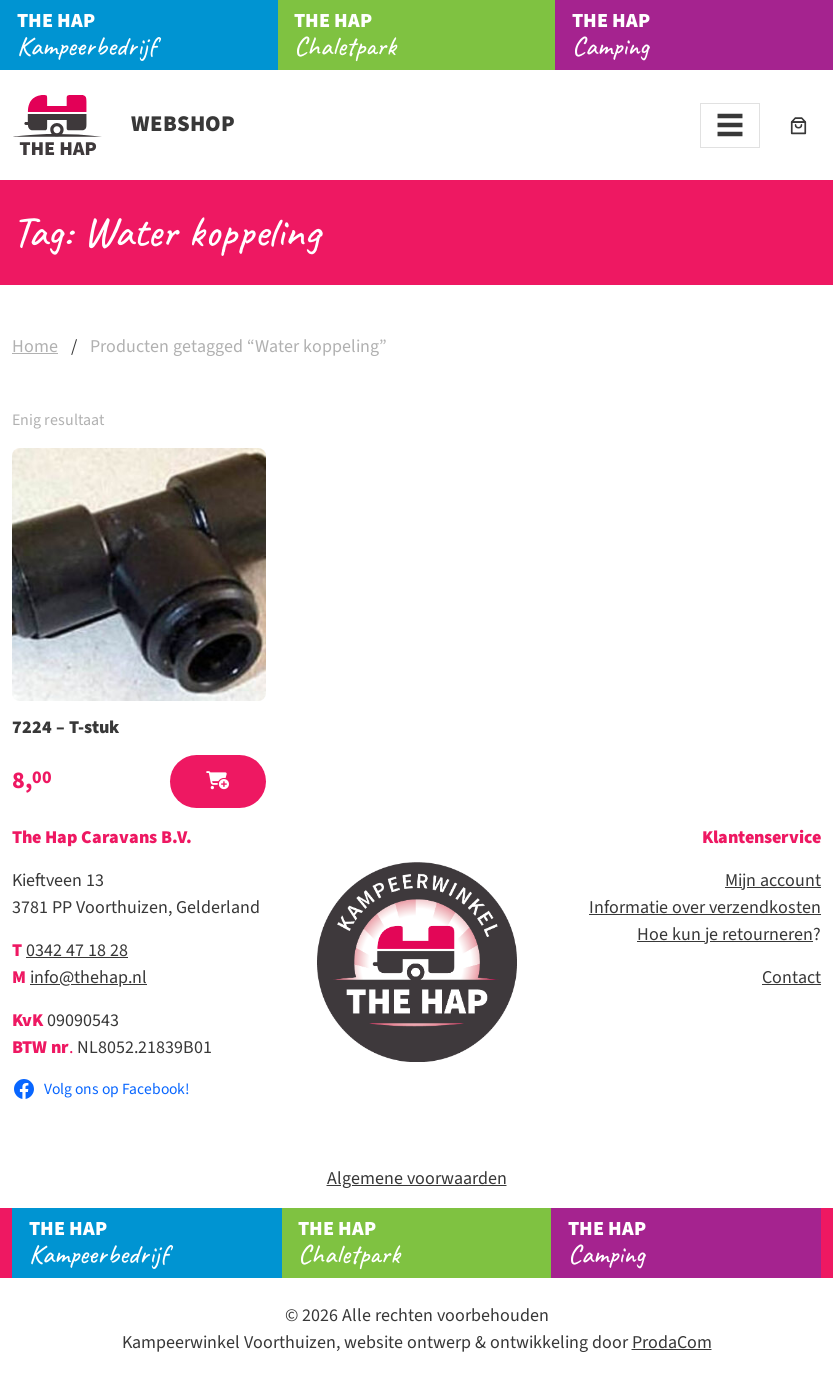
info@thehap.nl (88, 977)
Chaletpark (424, 35)
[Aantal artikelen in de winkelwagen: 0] (798, 125)
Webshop (123, 124)
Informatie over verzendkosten (705, 907)
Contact (791, 977)
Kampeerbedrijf (147, 35)
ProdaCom (672, 1342)
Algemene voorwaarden (417, 1178)
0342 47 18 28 (77, 950)
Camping (694, 1243)
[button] (218, 781)
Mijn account (773, 880)
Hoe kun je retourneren (725, 934)
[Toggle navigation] (730, 125)
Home (35, 346)
